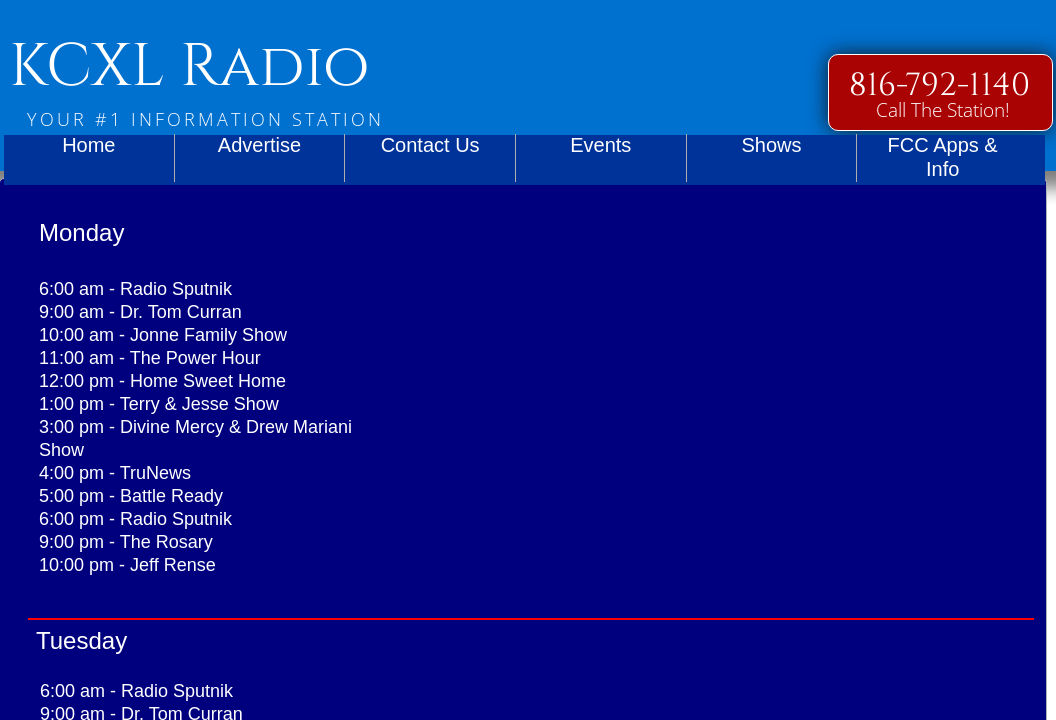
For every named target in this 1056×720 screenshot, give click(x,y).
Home (88, 145)
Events (600, 145)
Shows (771, 145)
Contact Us (430, 145)
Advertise (259, 145)
